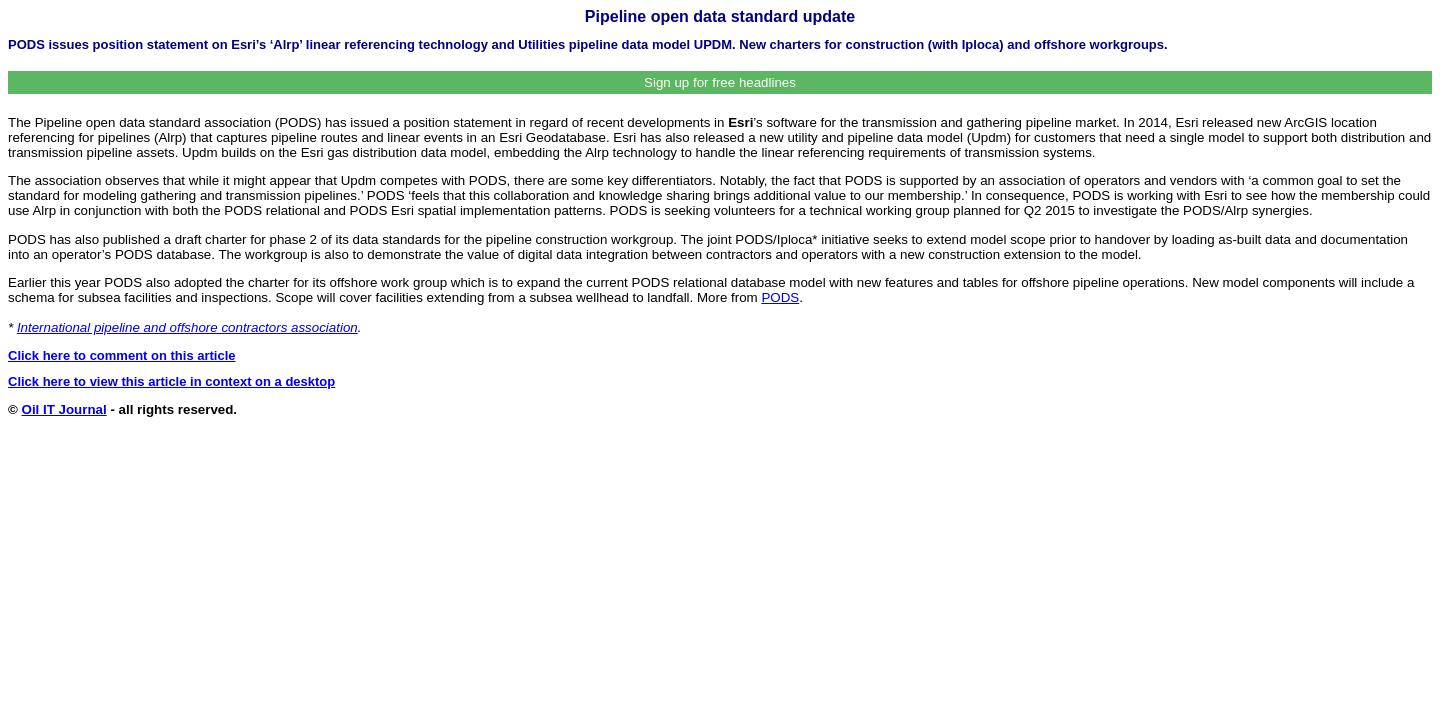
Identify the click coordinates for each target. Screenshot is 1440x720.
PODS (780, 297)
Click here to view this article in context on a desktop (171, 381)
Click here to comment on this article (122, 355)
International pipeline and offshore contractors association (187, 327)
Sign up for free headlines (720, 82)
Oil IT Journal (64, 409)
